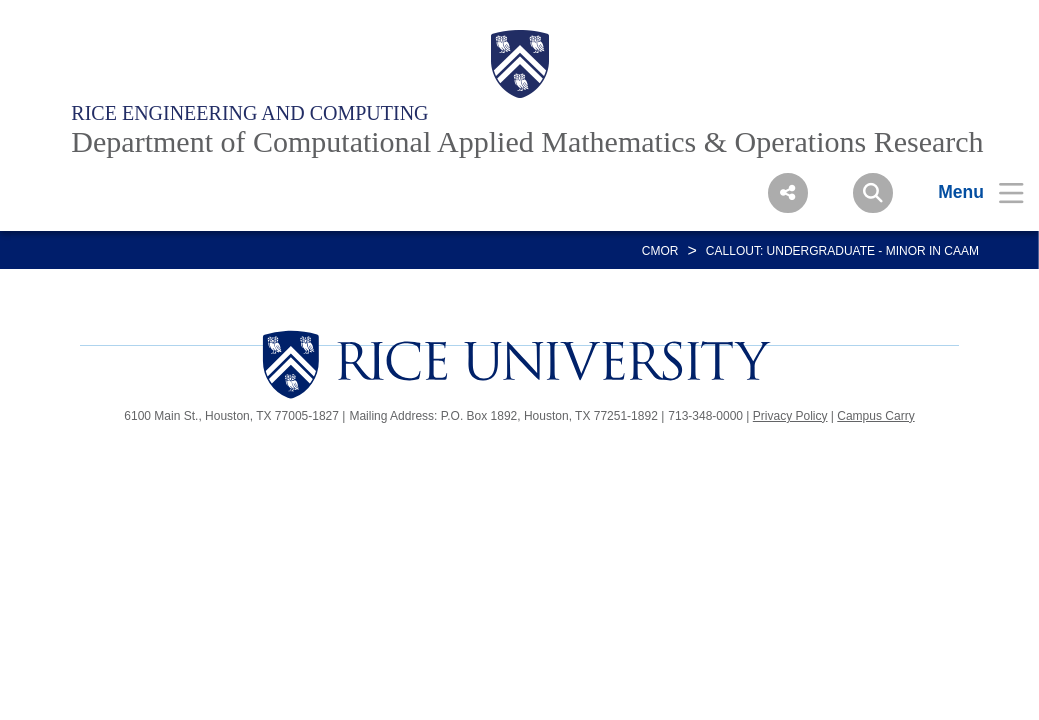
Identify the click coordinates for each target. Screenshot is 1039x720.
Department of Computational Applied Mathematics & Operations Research (527, 141)
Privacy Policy (790, 416)
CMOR (660, 251)
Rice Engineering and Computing (249, 113)
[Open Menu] (968, 192)
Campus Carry (875, 416)
